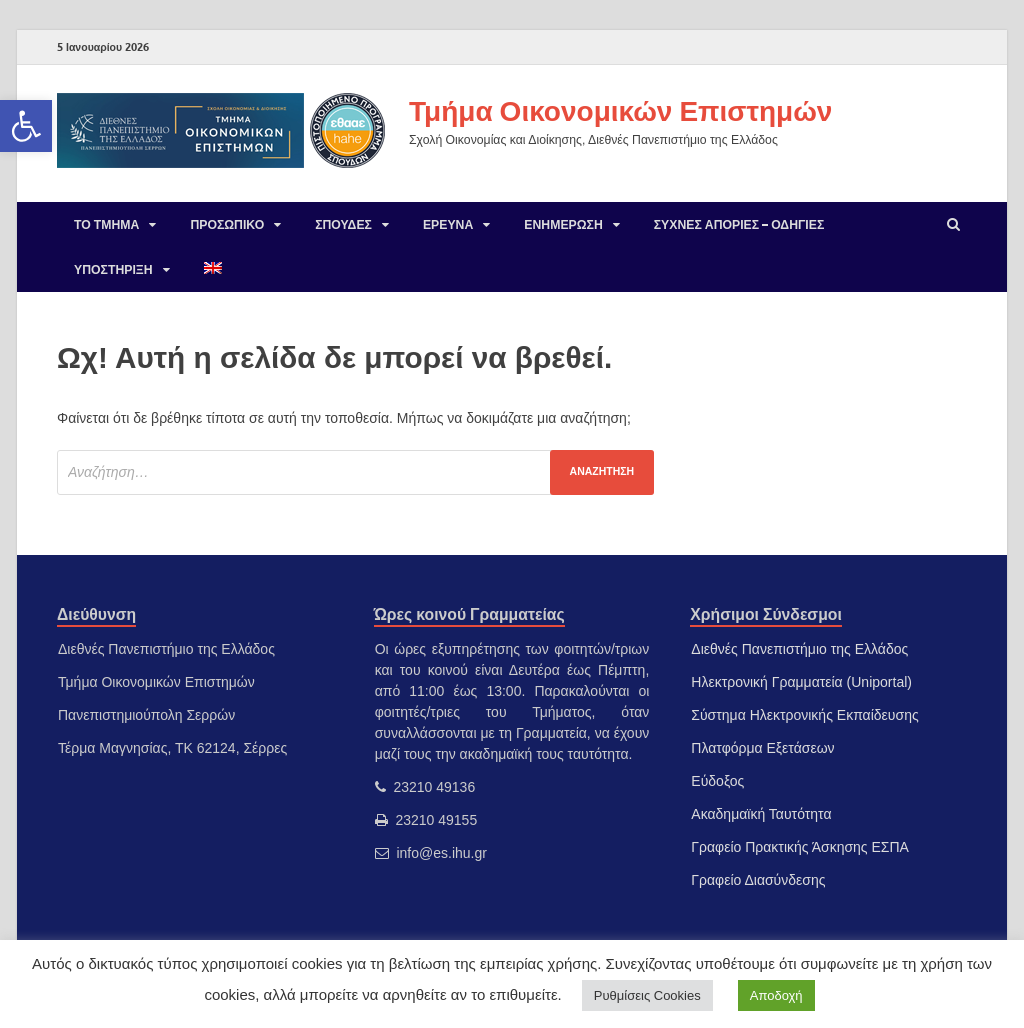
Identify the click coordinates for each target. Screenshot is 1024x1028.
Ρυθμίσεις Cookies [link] (647, 995)
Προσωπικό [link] (227, 224)
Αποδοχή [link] (776, 995)
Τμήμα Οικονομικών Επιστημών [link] (620, 110)
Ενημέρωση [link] (563, 224)
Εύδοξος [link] (717, 781)
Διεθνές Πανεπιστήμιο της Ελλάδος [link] (799, 649)
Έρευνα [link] (448, 224)
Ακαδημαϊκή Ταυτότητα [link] (761, 814)
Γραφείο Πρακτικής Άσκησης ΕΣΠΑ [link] (800, 847)
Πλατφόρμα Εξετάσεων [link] (762, 748)
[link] (26, 126)
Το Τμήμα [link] (106, 224)
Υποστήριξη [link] (113, 269)
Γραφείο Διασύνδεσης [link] (758, 880)
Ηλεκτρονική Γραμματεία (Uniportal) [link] (801, 682)
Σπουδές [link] (343, 224)
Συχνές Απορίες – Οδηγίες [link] (739, 224)
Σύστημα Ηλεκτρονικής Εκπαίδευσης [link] (804, 715)
